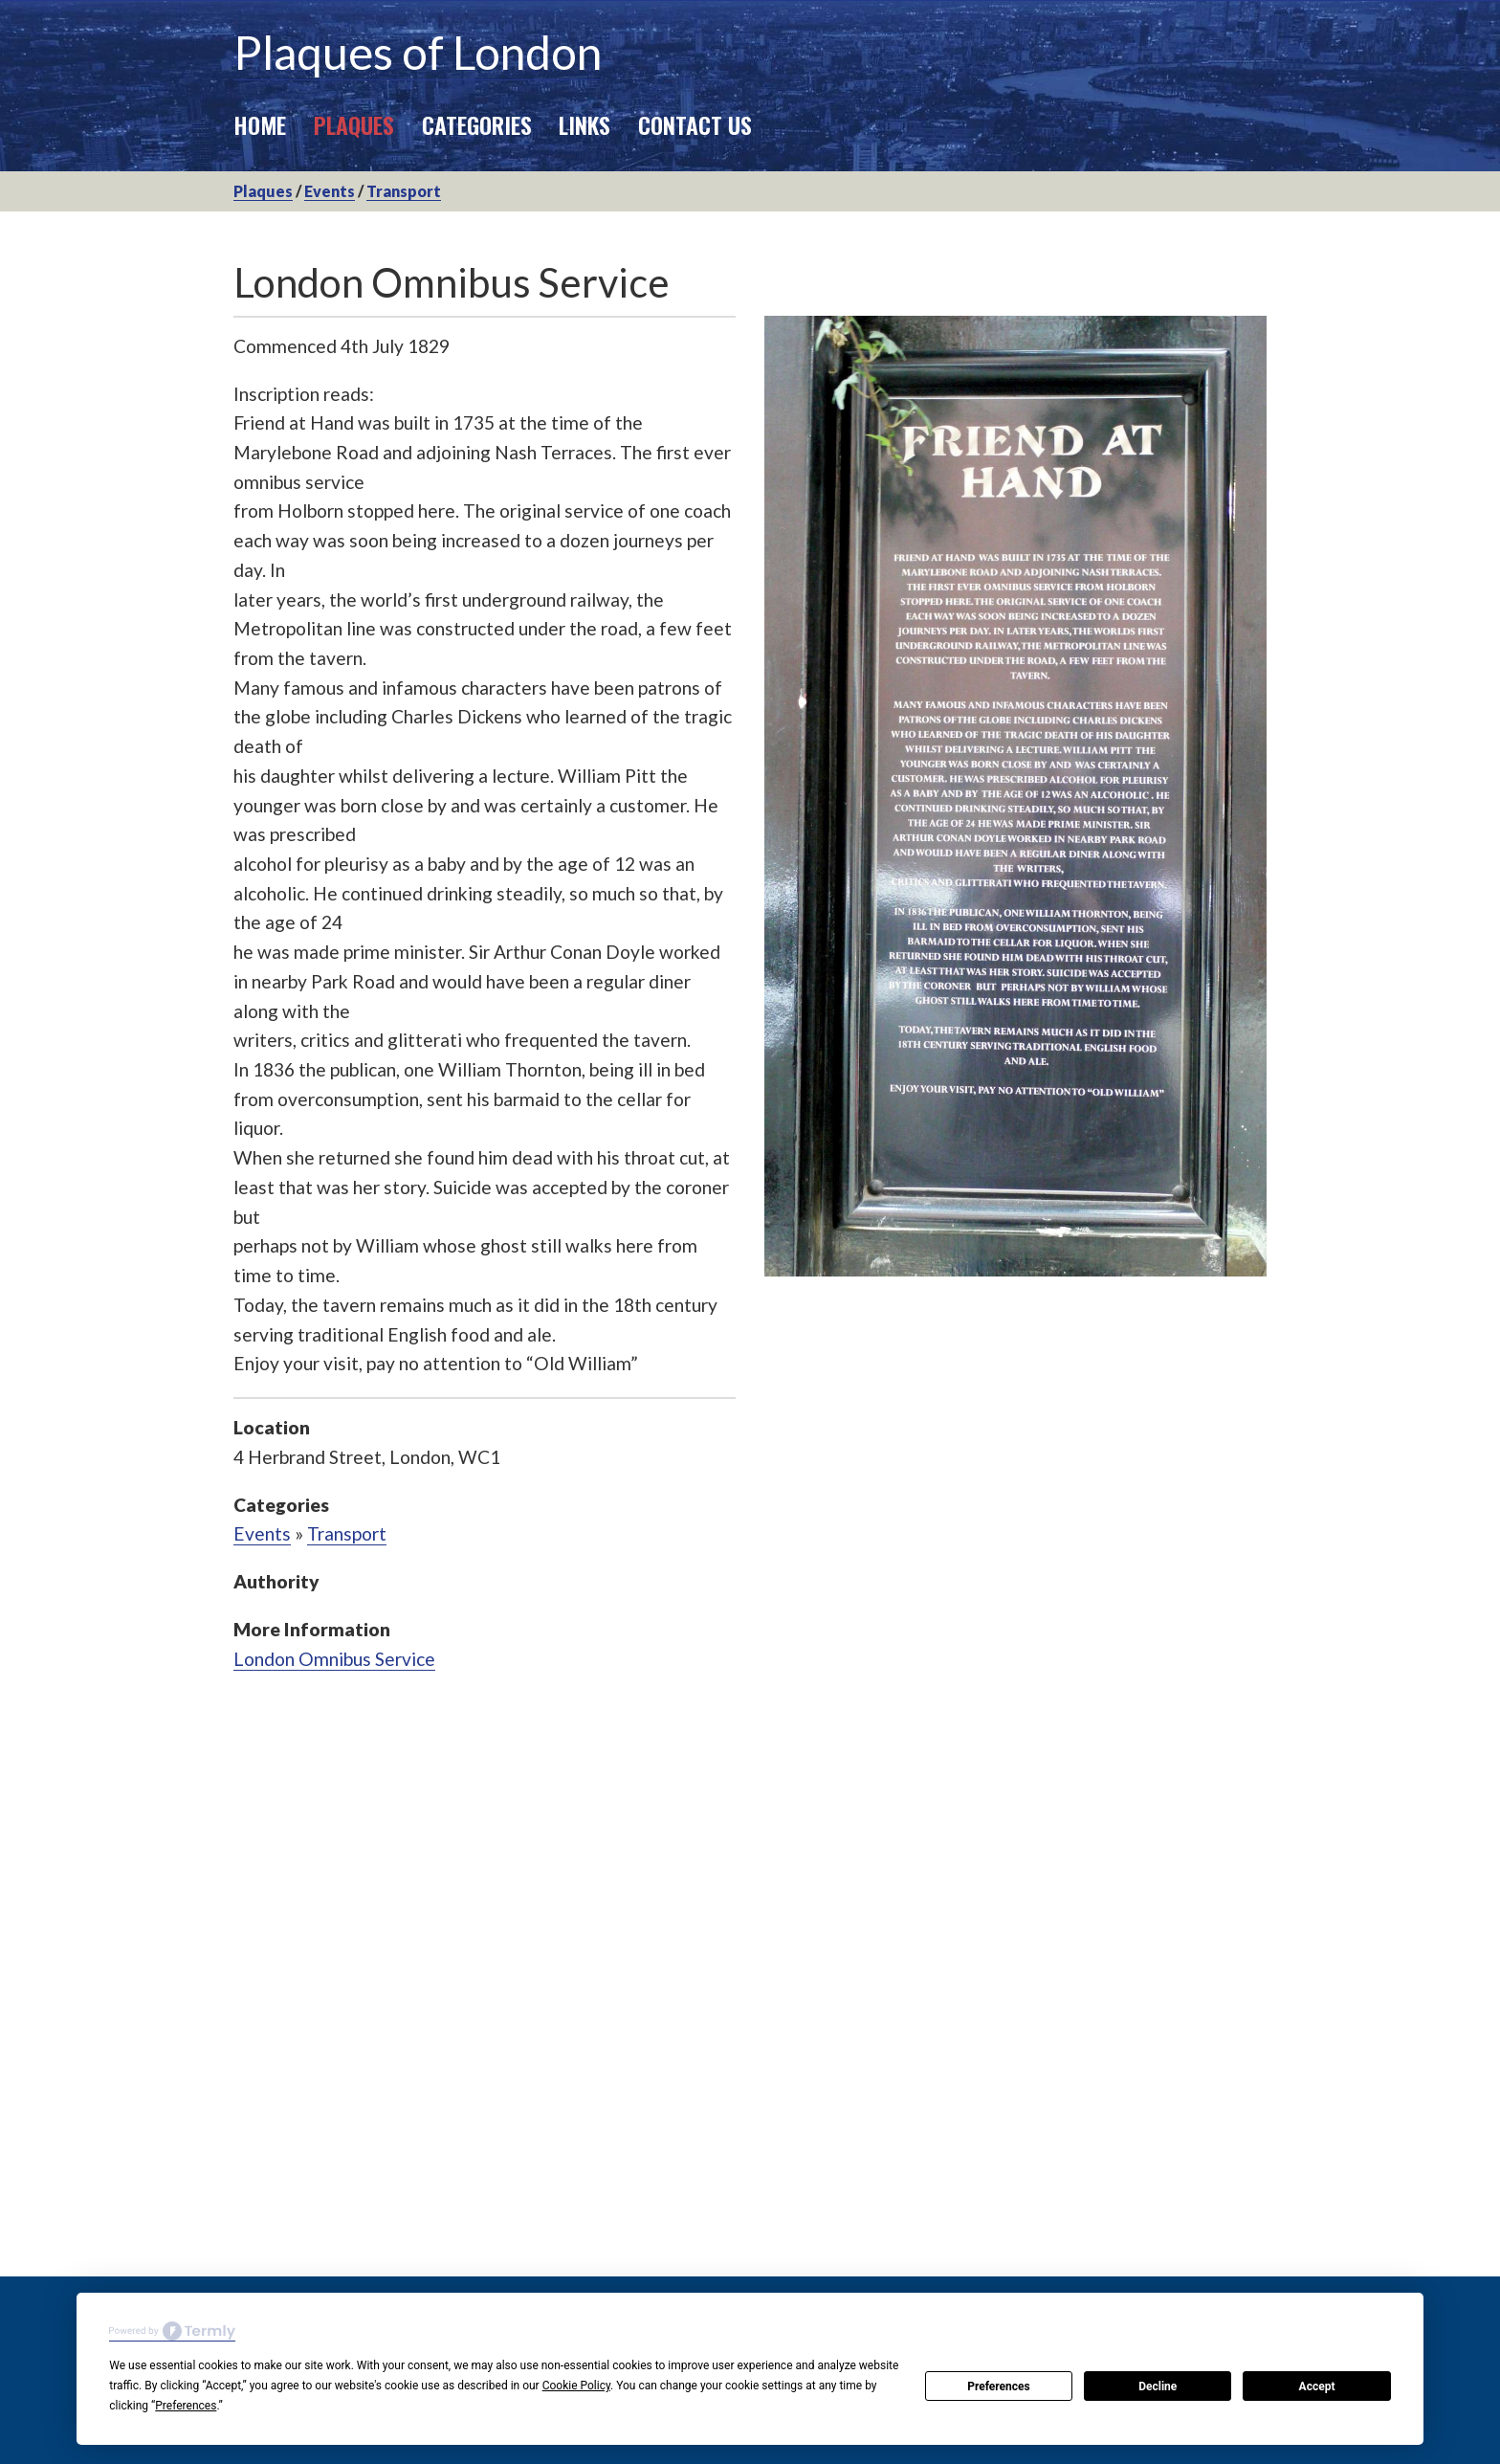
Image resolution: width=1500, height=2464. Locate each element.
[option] (1015, 796)
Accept (1317, 2386)
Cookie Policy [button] (576, 2385)
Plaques (354, 124)
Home (259, 124)
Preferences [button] (185, 2405)
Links (584, 124)
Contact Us (695, 124)
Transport (403, 191)
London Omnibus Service (334, 1659)
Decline (1157, 2386)
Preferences (998, 2386)
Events (329, 191)
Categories (477, 124)
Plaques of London (417, 52)
